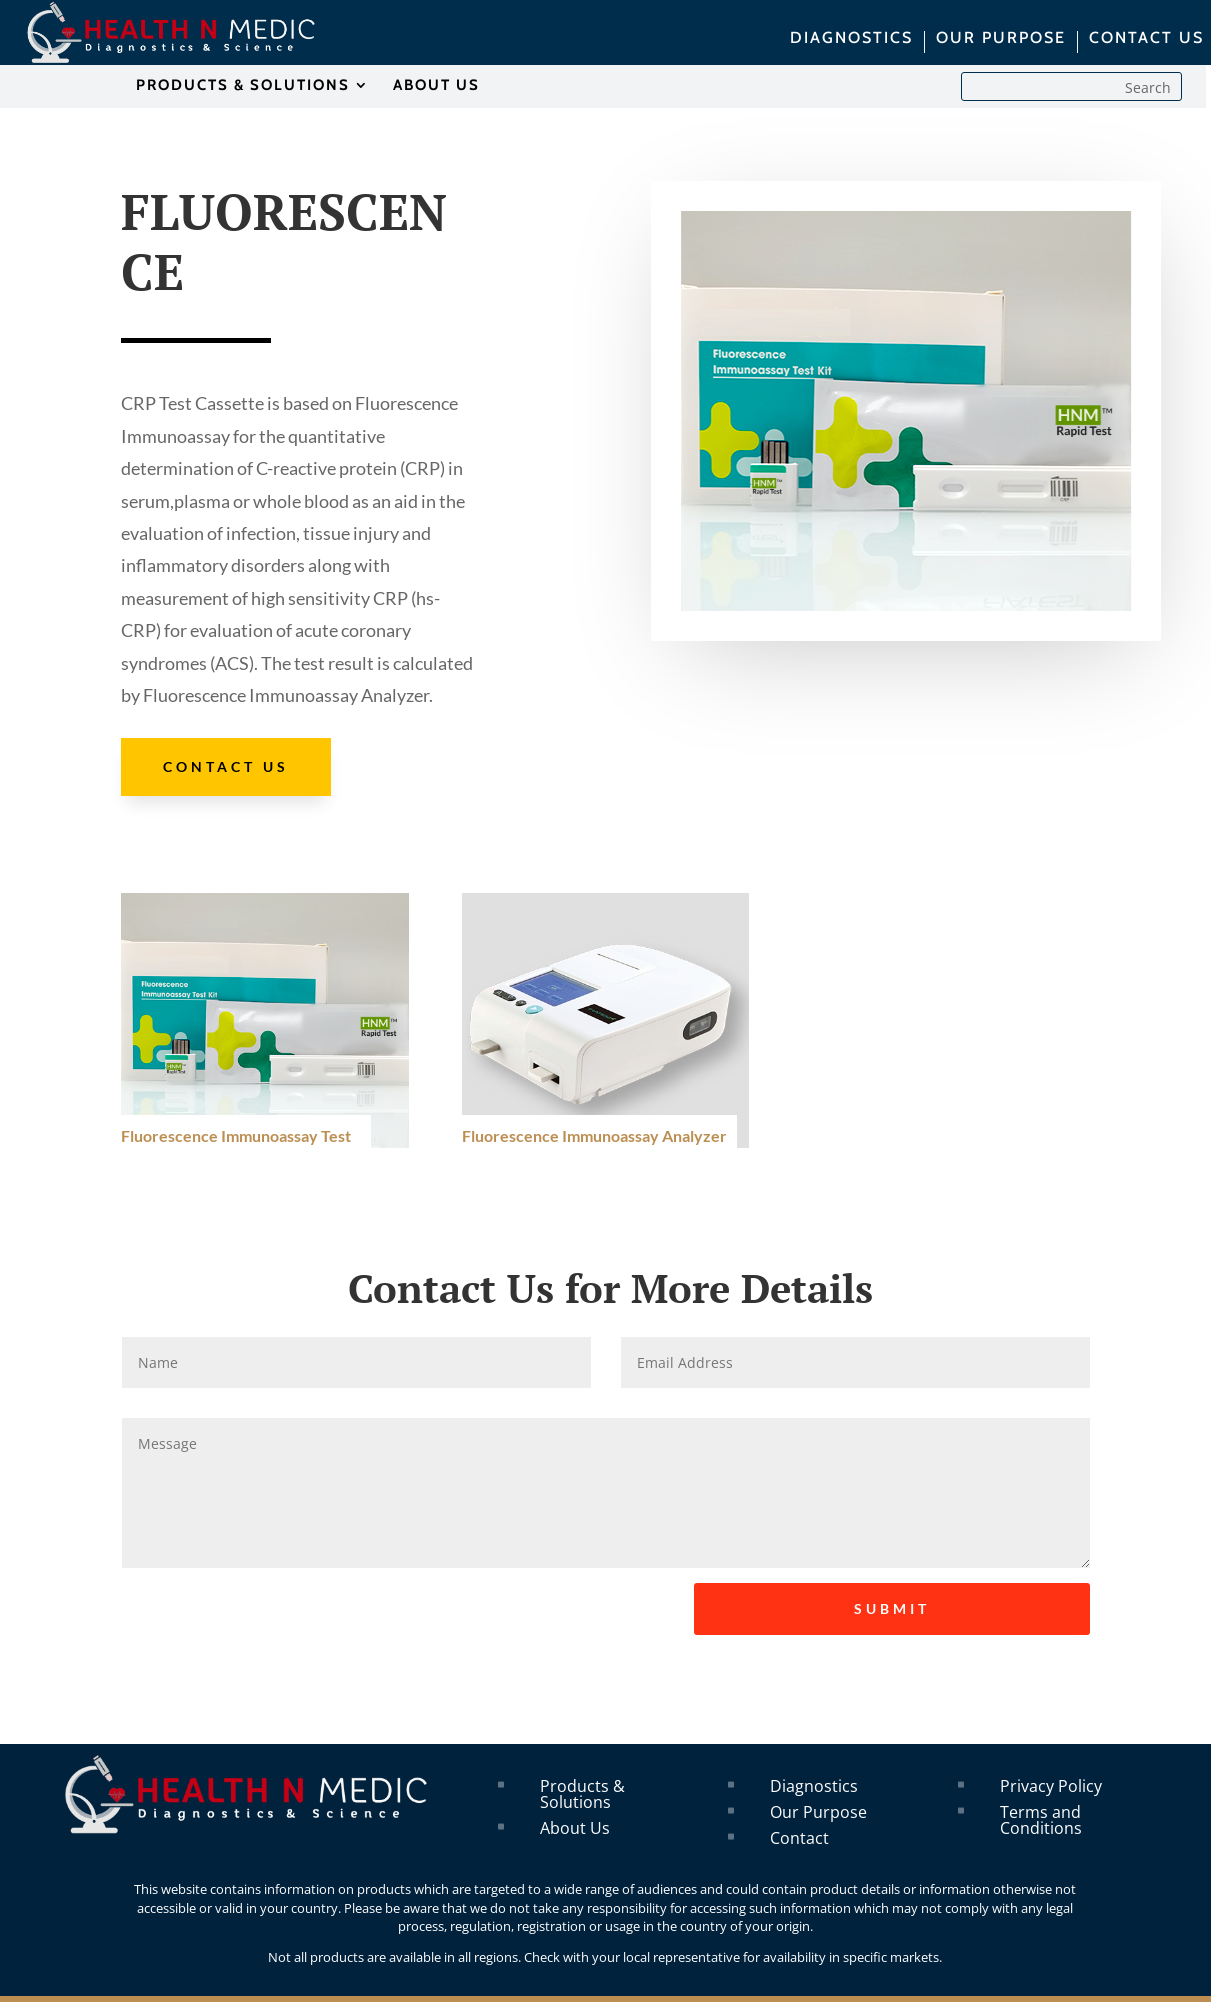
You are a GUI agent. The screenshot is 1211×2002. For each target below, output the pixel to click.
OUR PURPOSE (1001, 39)
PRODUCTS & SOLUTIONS (243, 86)
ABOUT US (436, 86)
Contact (799, 1838)
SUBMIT (892, 1608)
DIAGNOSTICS (851, 39)
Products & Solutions (582, 1794)
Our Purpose (818, 1812)
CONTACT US (1146, 39)
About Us (575, 1828)
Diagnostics (814, 1786)
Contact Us (226, 766)
